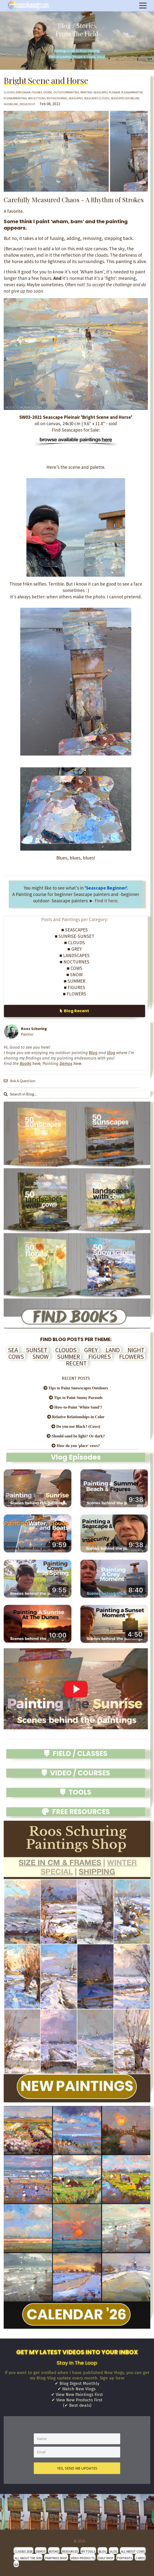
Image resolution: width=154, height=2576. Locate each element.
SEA (13, 1350)
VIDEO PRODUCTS (83, 2558)
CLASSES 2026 (23, 2551)
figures (37, 92)
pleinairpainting (15, 98)
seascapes (76, 98)
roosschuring (57, 98)
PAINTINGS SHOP (56, 2558)
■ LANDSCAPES (74, 955)
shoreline (11, 104)
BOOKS (53, 2551)
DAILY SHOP (106, 2558)
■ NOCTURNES (74, 962)
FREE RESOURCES (76, 1812)
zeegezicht (27, 104)
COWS (16, 1357)
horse (47, 92)
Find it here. (106, 901)
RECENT (76, 1363)
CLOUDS (66, 1350)
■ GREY (74, 949)
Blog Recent (74, 1011)
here (30, 1063)
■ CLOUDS (74, 942)
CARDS (140, 2558)
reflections (36, 98)
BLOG (102, 2551)
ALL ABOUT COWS (133, 2551)
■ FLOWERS (74, 994)
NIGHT (136, 1350)
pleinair (114, 92)
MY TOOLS (88, 2551)
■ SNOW (74, 974)
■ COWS (74, 968)
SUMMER (68, 1357)
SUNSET (37, 1350)
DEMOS (40, 2551)
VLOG (113, 2551)
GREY (91, 1350)
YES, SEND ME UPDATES (77, 2468)
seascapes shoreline (125, 98)
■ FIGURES (74, 987)
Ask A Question (20, 1080)
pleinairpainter (132, 92)
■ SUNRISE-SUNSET (74, 936)
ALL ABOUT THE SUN (28, 2558)
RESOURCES (70, 2551)
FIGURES (99, 1357)
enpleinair (23, 92)
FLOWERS (131, 1357)
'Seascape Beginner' (106, 888)
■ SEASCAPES (74, 930)
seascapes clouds (96, 98)
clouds (9, 92)
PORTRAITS (124, 2558)
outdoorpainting (66, 92)
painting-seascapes (94, 92)
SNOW (40, 1357)
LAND (112, 1350)
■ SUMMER (74, 981)
